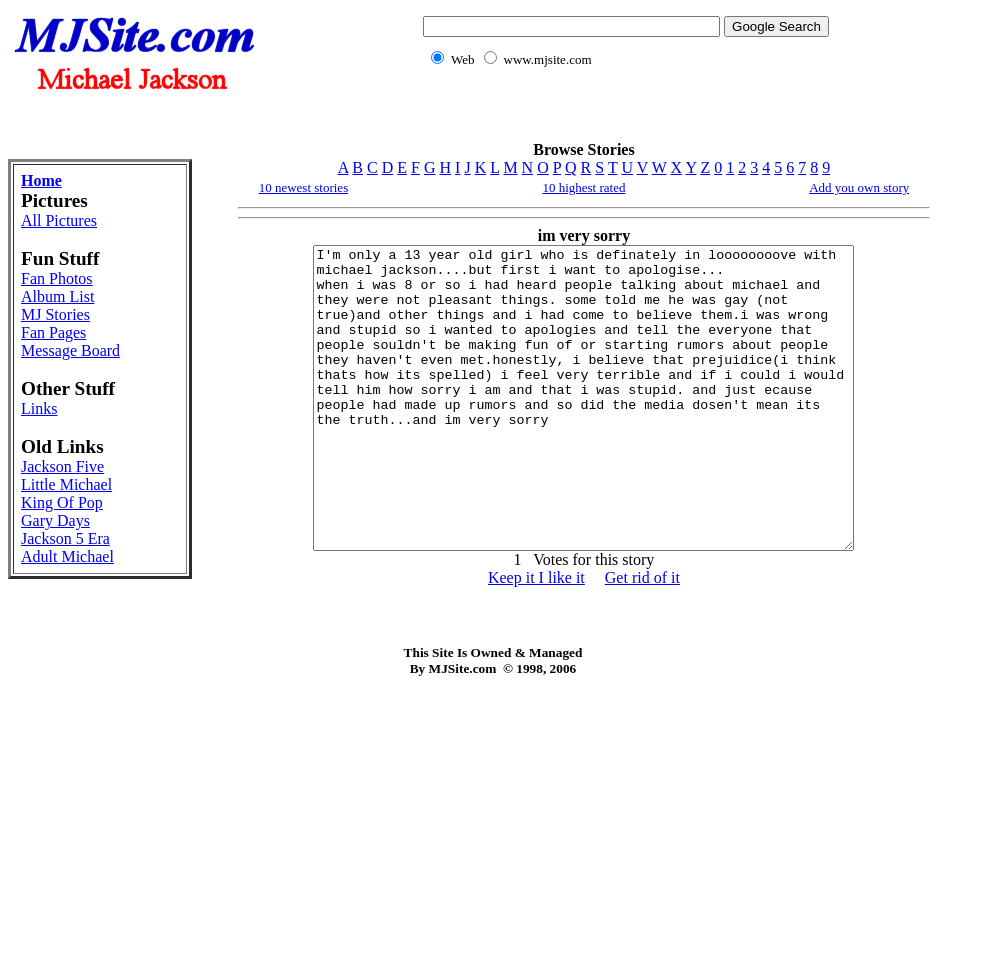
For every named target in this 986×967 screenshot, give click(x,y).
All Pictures (59, 220)
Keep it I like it (536, 637)
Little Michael (66, 484)
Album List (57, 296)
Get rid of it (642, 637)
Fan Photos (57, 278)
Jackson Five (62, 466)
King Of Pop (62, 502)
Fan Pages (53, 332)
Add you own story (859, 187)
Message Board (70, 350)
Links (39, 408)
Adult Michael (67, 556)
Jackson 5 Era (65, 538)
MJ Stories (55, 314)
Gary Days (55, 520)
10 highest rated (583, 187)
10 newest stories (304, 187)
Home (41, 180)
